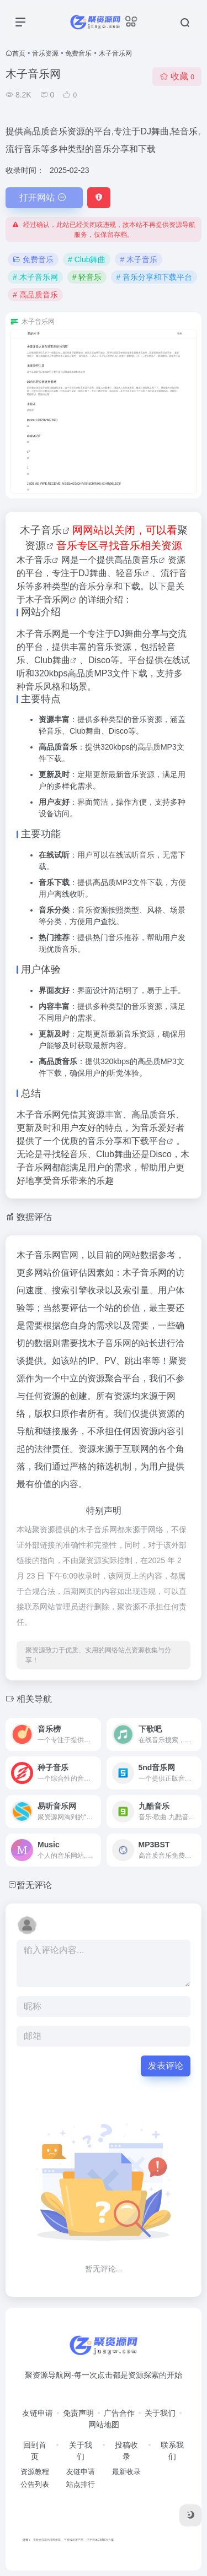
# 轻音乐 (87, 277)
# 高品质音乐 (35, 294)
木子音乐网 (47, 599)
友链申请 (37, 2413)
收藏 (177, 76)
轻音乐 (129, 573)
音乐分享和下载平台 (127, 1141)
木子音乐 (41, 530)
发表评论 (165, 2065)
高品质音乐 (136, 560)
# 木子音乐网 (35, 277)
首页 (18, 53)
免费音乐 (78, 53)
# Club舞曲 (86, 259)
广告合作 (119, 2413)
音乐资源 (45, 53)
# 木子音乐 (138, 259)
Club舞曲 (52, 660)
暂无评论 (34, 1885)
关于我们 (160, 2413)
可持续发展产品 (73, 2539)
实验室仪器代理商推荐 (47, 2539)
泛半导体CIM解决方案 (100, 2539)
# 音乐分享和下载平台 (154, 277)
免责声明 (78, 2413)
